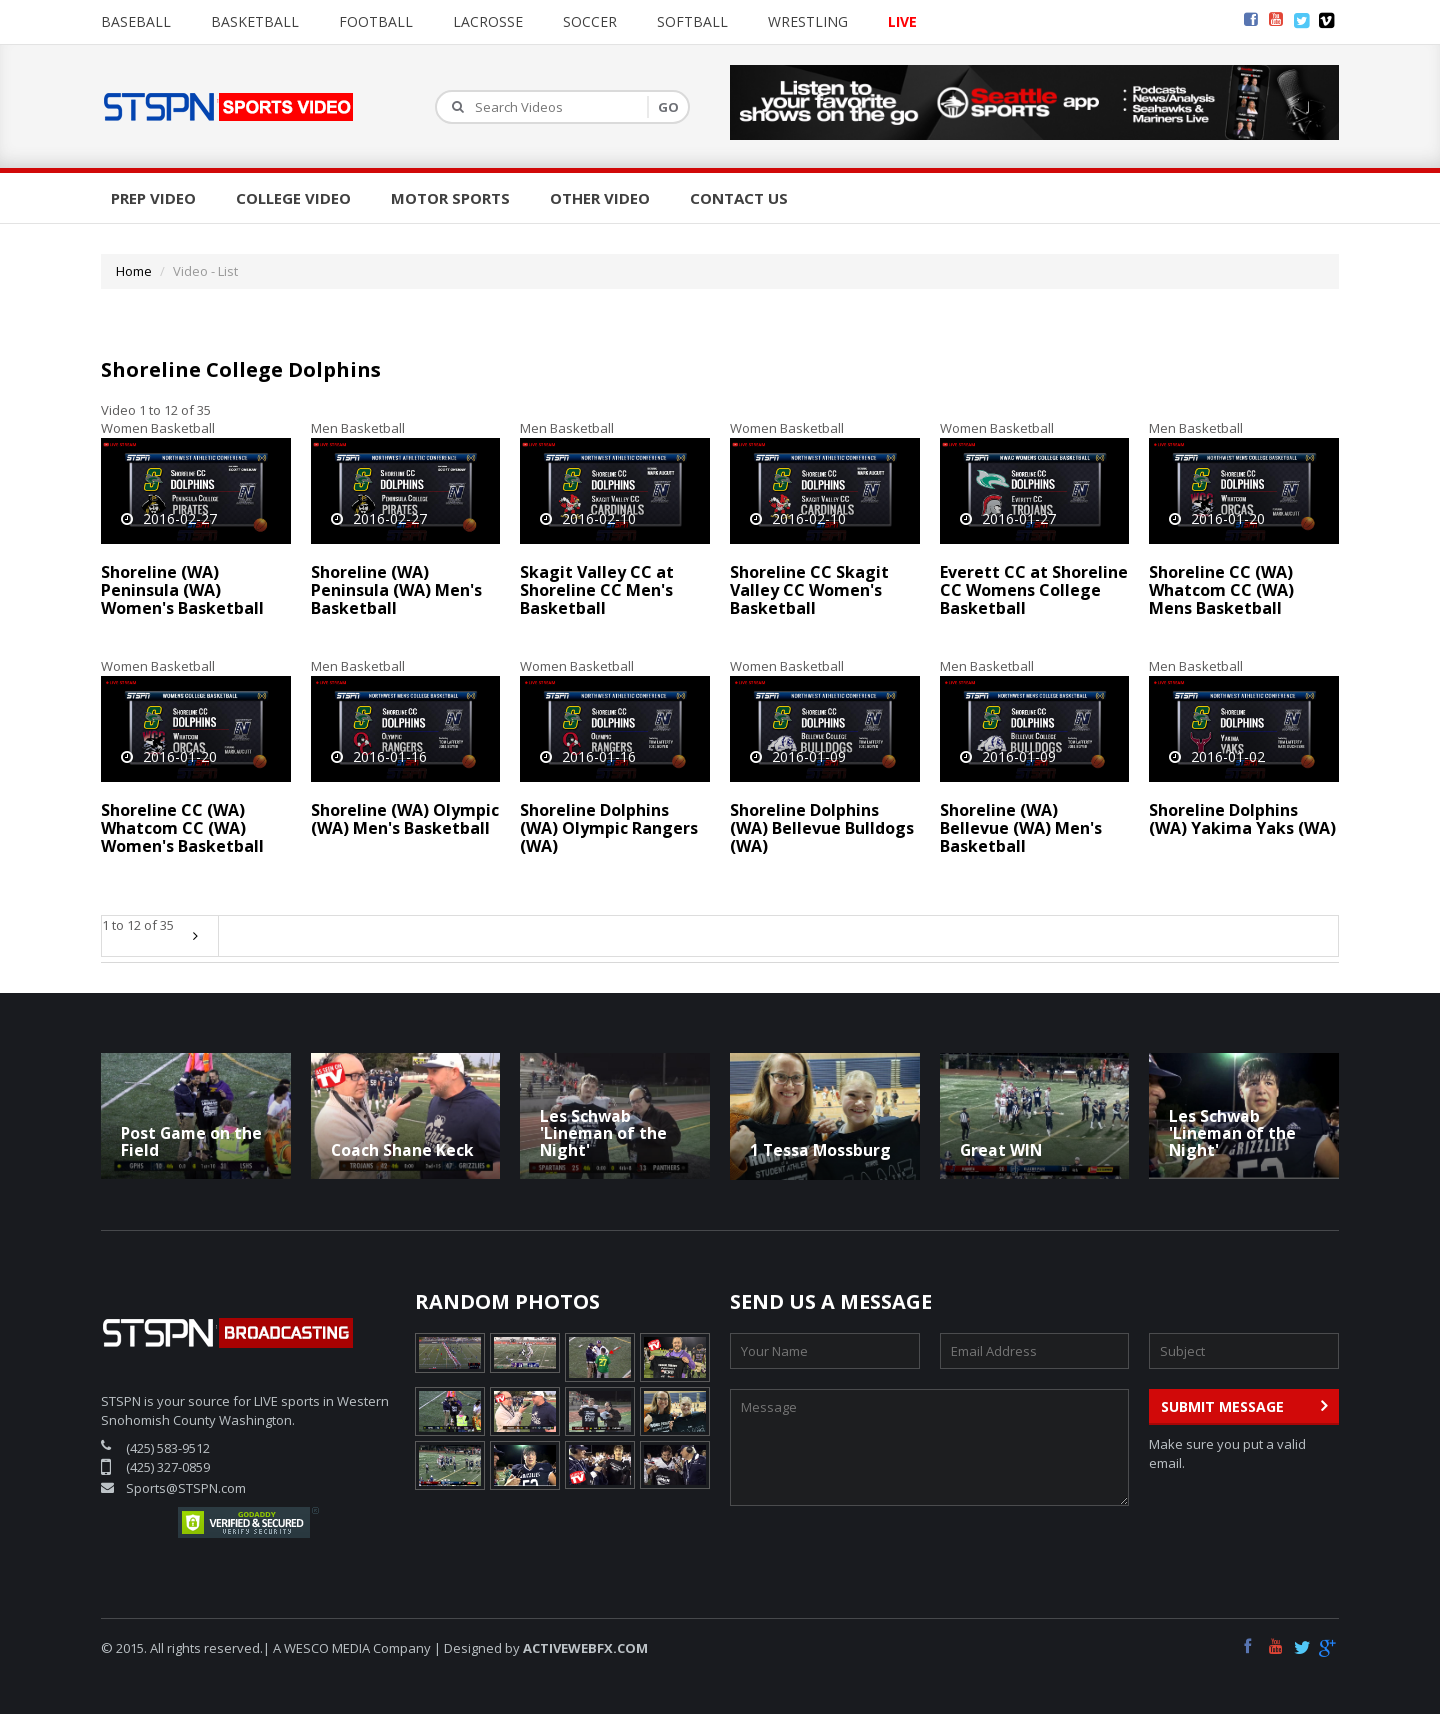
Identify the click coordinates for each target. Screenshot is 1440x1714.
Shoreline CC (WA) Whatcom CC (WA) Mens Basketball (1221, 589)
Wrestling (808, 21)
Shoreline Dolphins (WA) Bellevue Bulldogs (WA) (822, 827)
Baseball (136, 21)
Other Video (600, 198)
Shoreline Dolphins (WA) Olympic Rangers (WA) (609, 827)
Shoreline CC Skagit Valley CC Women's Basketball (809, 589)
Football (376, 21)
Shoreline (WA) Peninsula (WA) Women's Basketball (182, 589)
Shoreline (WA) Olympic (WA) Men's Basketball (405, 819)
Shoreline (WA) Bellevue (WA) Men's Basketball (1021, 827)
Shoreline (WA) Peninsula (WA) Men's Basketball (396, 589)
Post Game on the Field (191, 1141)
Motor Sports (450, 198)
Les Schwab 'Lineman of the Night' (603, 1133)
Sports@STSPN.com (186, 1488)
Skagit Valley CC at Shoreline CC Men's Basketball (597, 589)
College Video (293, 198)
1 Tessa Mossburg (820, 1150)
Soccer (590, 21)
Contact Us (739, 198)
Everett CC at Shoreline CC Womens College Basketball (1034, 589)
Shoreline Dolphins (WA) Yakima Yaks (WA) (1242, 819)
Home (134, 271)
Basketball (255, 21)
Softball (692, 21)
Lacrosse (488, 21)
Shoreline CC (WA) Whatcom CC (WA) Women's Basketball (182, 827)
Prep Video (153, 198)
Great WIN (1001, 1150)
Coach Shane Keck (402, 1150)
